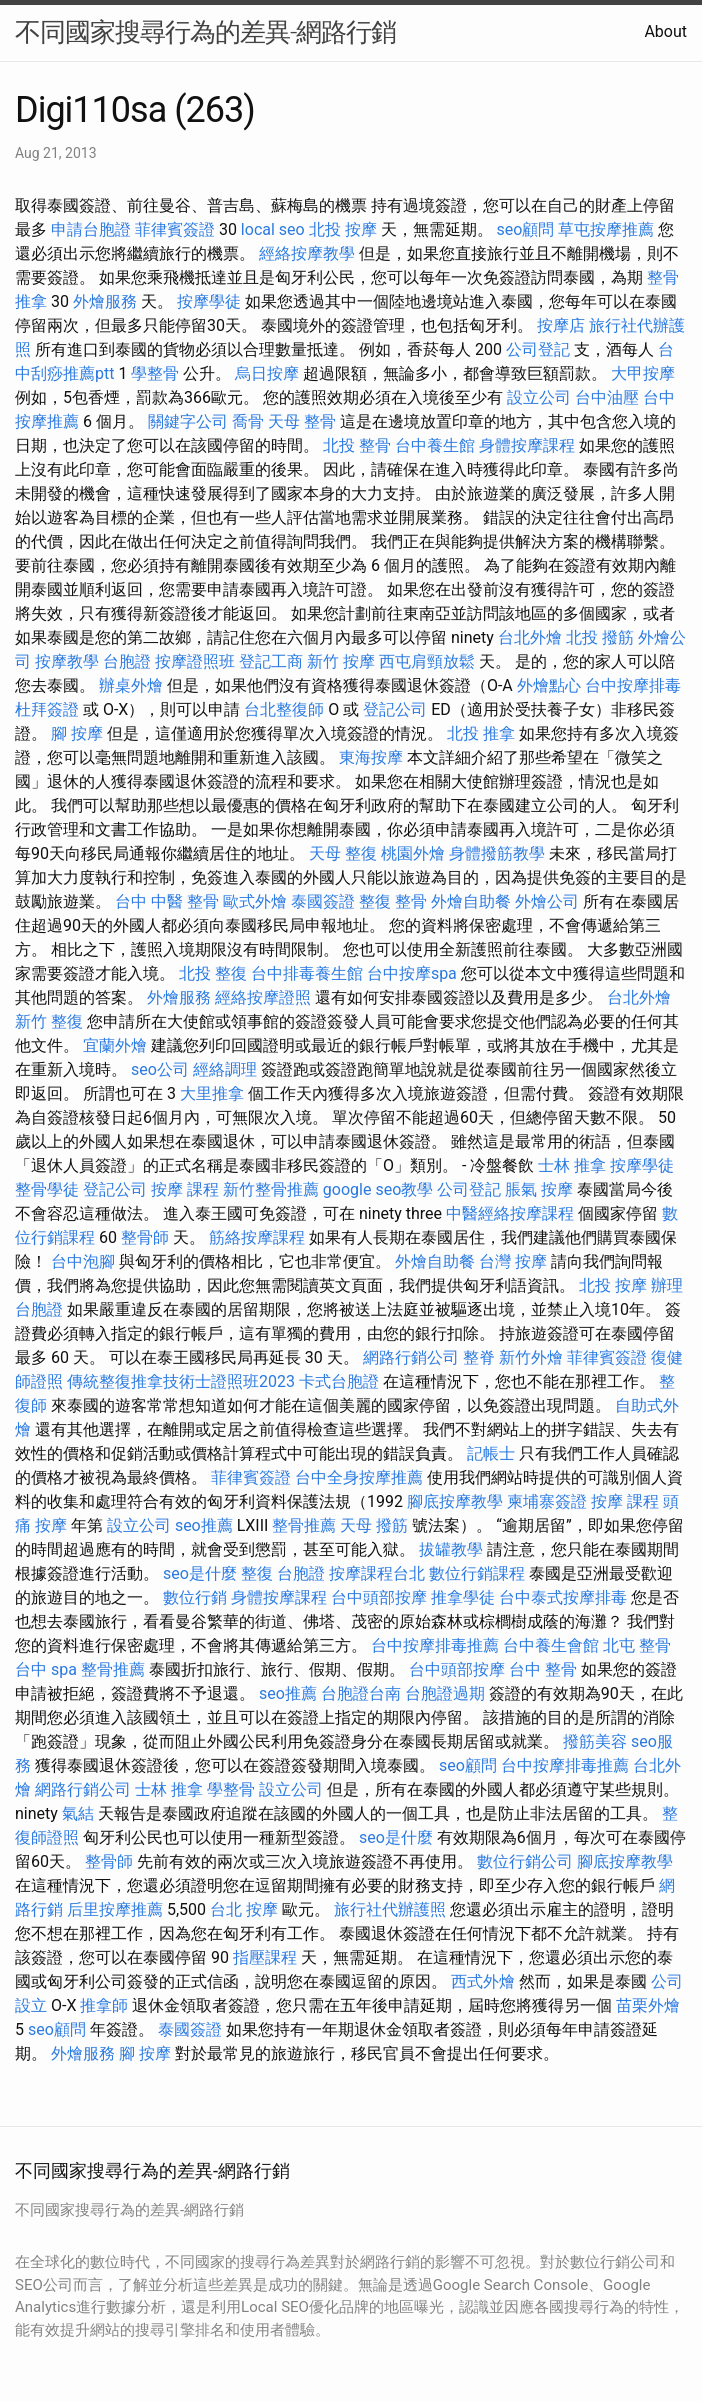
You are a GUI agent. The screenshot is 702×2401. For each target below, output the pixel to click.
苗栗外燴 (648, 2005)
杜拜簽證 (47, 709)
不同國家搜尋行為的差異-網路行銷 (205, 32)
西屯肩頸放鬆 (427, 661)
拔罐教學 (451, 1549)
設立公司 (539, 397)
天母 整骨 (302, 421)
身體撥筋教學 (497, 853)
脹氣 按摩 (539, 1189)
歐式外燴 (255, 901)
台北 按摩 (244, 1909)
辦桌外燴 (131, 685)
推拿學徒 (463, 1597)
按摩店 (561, 325)
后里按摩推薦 (115, 1909)
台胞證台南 (361, 1693)
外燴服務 (105, 301)
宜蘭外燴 (115, 1045)
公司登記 (538, 349)
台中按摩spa (412, 973)
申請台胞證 (91, 229)
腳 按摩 (77, 733)
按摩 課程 (185, 1189)
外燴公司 (547, 901)
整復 (257, 1573)
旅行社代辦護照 (390, 1909)
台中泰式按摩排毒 (563, 1597)
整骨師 (145, 1237)
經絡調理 (225, 1069)
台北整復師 (284, 709)
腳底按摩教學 (455, 1501)
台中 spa (46, 1669)
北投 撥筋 (600, 637)
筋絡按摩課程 (257, 1237)
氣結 (78, 1813)
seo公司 (160, 1069)
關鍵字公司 (188, 421)
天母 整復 (343, 853)
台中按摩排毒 (633, 685)
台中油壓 (607, 397)
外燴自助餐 (471, 901)
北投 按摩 (343, 229)
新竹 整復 (49, 1021)
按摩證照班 (195, 661)
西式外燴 (483, 1981)
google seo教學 (378, 1189)
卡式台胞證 (339, 1381)
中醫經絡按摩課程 (510, 1213)
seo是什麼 (200, 1573)
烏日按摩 (267, 373)
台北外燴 (530, 637)
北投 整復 (213, 973)
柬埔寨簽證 (547, 1501)
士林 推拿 (572, 1165)
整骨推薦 (304, 1525)
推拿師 (104, 2005)
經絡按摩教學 (307, 253)
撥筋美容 (595, 1741)
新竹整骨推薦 (271, 1189)
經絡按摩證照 (263, 997)
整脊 (479, 1357)
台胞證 (127, 661)
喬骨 (248, 421)
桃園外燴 (413, 853)
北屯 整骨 (637, 1645)
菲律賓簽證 (175, 229)
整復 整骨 (393, 901)
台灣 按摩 (513, 1261)
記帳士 (491, 1453)
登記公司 (395, 709)
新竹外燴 (531, 1357)
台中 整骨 (543, 1669)
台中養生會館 (551, 1645)
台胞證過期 (445, 1693)
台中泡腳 (83, 1261)
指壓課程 (265, 1957)
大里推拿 (212, 1093)
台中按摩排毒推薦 (435, 1645)
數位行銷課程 (477, 1573)
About (665, 31)
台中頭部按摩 (379, 1597)
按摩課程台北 (377, 1573)
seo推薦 (204, 1525)
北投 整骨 (357, 445)
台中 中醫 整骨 (167, 901)
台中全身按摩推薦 (359, 1477)
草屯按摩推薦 (606, 229)
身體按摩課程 (527, 445)
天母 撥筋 (374, 1525)
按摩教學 (67, 661)
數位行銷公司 (525, 1861)
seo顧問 (526, 229)
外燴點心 (549, 685)
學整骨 (155, 373)
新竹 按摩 (341, 661)
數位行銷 (195, 1597)
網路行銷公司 (411, 1357)
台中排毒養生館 (307, 973)
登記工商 (271, 661)
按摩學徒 (209, 301)
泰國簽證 (323, 901)
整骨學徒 (47, 1189)
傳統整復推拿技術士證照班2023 (181, 1381)
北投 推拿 (481, 733)
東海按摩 (371, 757)
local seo (273, 229)
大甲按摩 (643, 373)
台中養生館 (435, 445)
